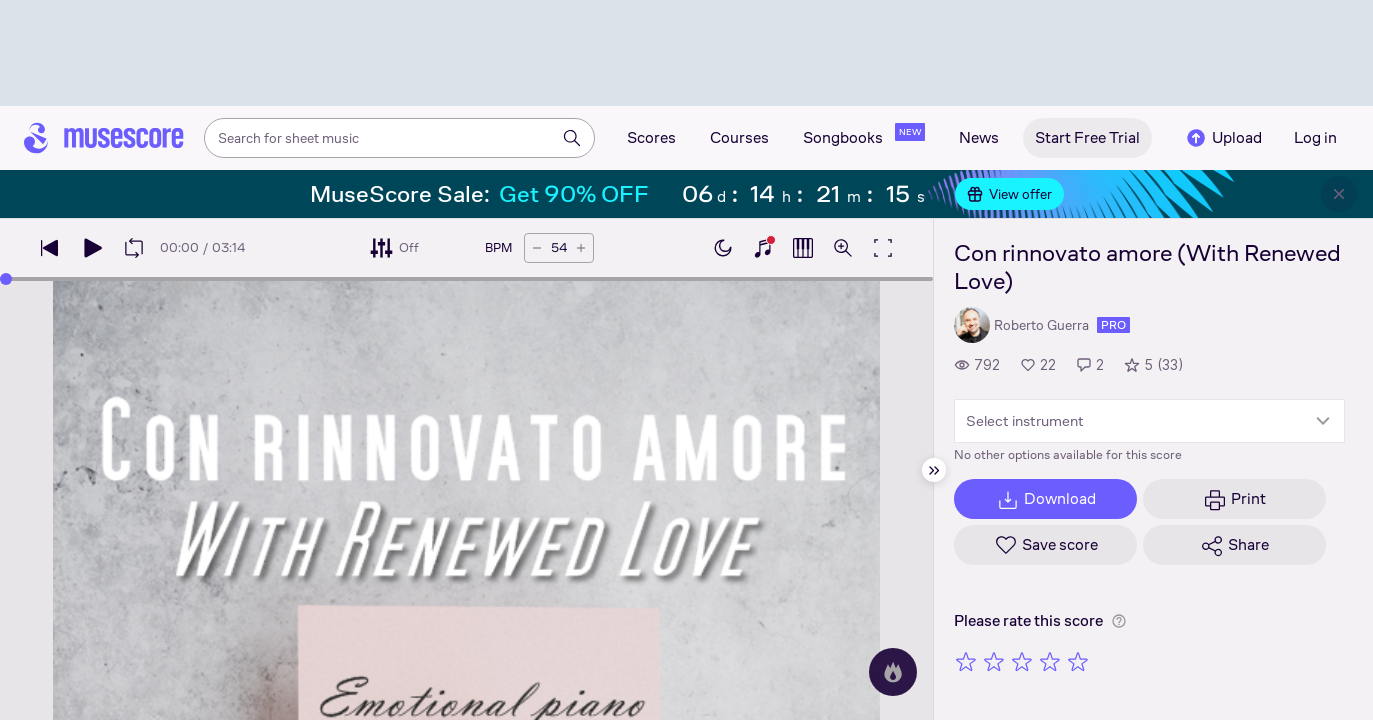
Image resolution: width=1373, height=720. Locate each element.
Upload (1223, 138)
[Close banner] (1339, 194)
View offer (1009, 194)
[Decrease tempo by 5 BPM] (537, 248)
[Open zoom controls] (843, 248)
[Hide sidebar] (934, 470)
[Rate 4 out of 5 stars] (1050, 661)
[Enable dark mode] (723, 248)
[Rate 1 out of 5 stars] (966, 661)
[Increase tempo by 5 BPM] (581, 248)
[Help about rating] (1119, 621)
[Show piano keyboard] (763, 248)
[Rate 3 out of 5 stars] (1022, 661)
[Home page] (104, 138)
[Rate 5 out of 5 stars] (1078, 661)
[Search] (572, 138)
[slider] (6, 279)
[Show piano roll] (803, 248)
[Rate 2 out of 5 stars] (994, 661)
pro (1113, 325)
